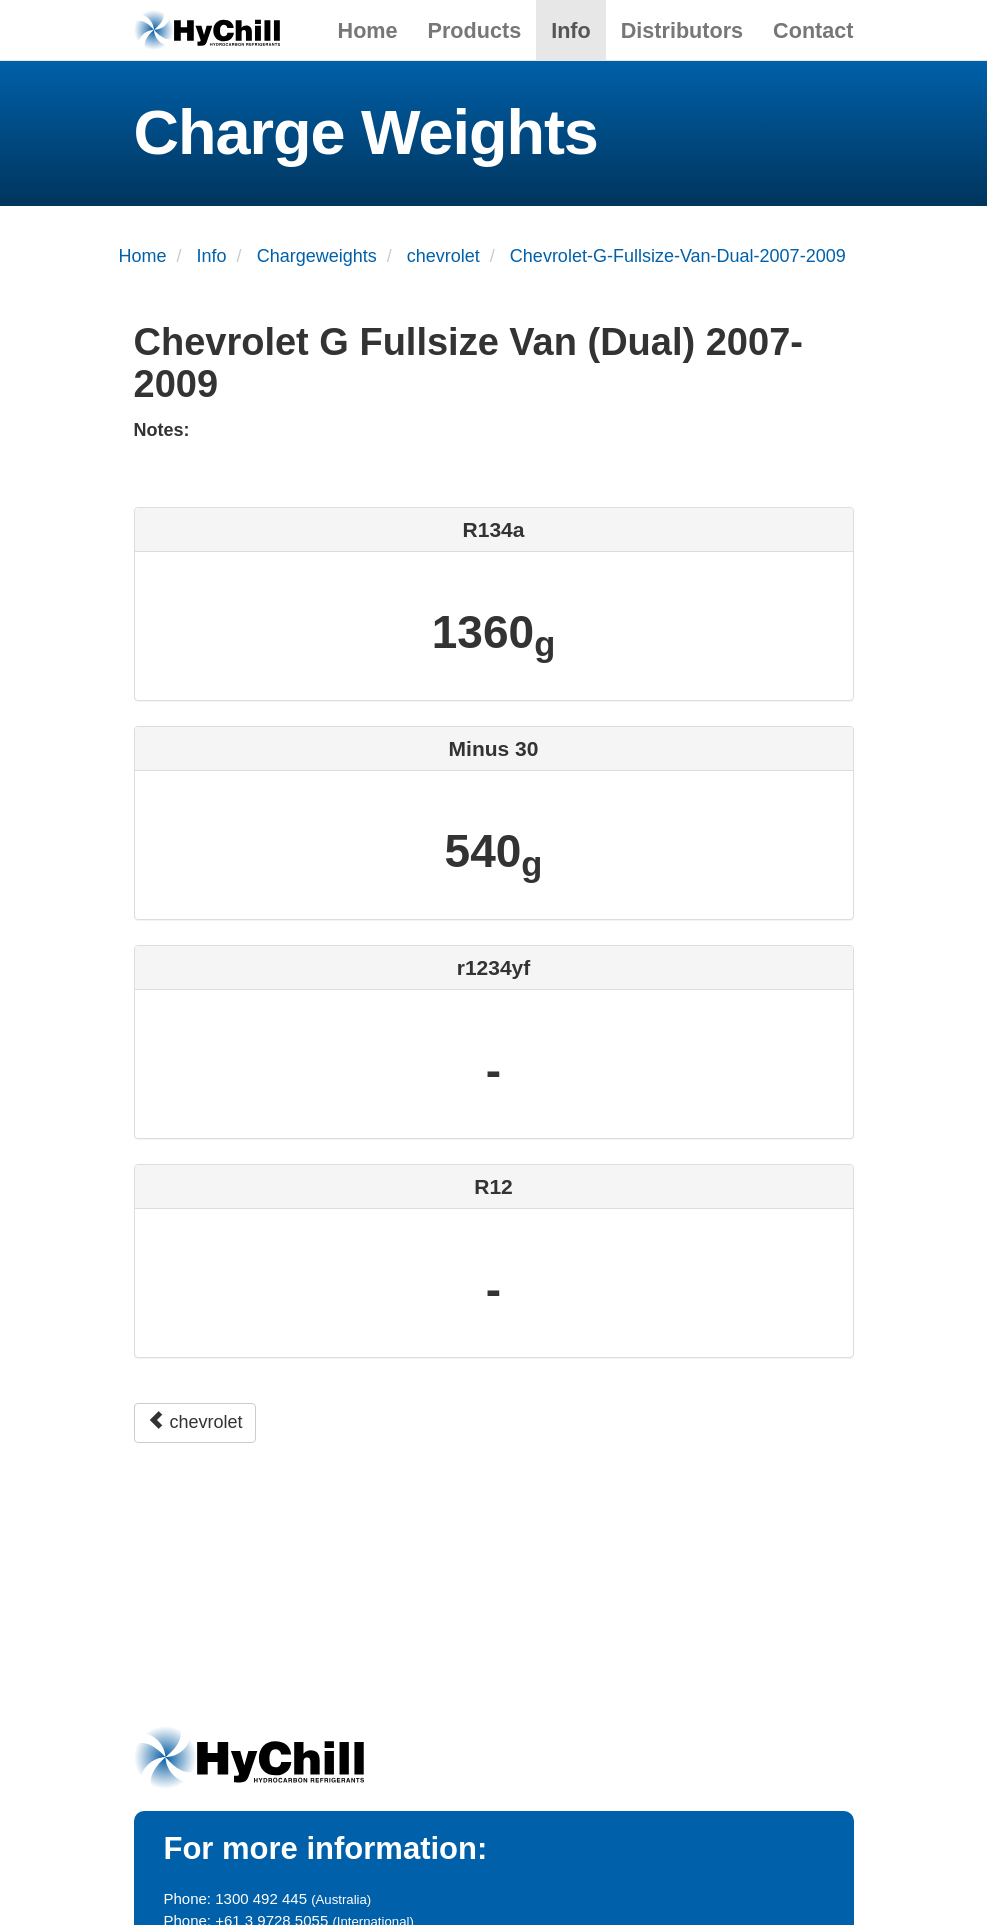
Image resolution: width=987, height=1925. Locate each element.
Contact (813, 30)
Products (475, 30)
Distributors (682, 30)
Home (368, 30)
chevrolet (195, 1421)
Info (571, 30)
